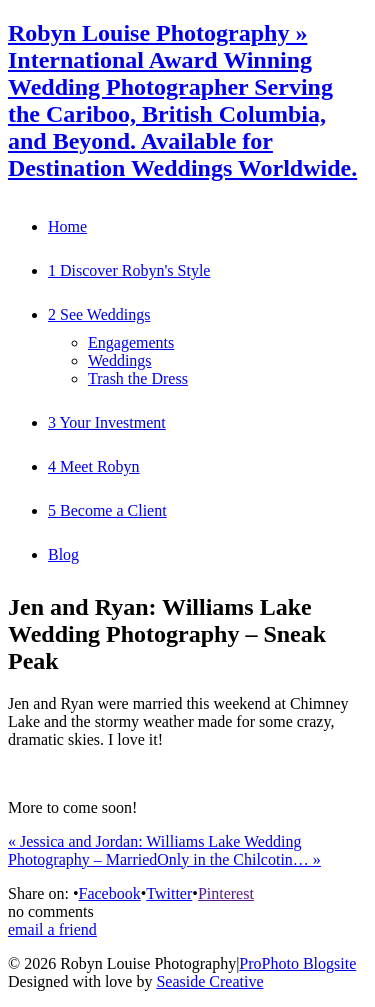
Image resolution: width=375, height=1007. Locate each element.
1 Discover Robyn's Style (129, 270)
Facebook (109, 893)
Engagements (131, 342)
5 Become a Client (107, 510)
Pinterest (226, 893)
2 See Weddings (99, 314)
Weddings (120, 360)
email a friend (52, 929)
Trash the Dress (138, 378)
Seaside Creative (209, 981)
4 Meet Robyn (94, 466)
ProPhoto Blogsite (297, 963)
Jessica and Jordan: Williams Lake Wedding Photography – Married (154, 850)
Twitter (169, 893)
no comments (51, 911)
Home (67, 226)
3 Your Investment (107, 422)
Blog (63, 554)
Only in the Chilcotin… (239, 859)
